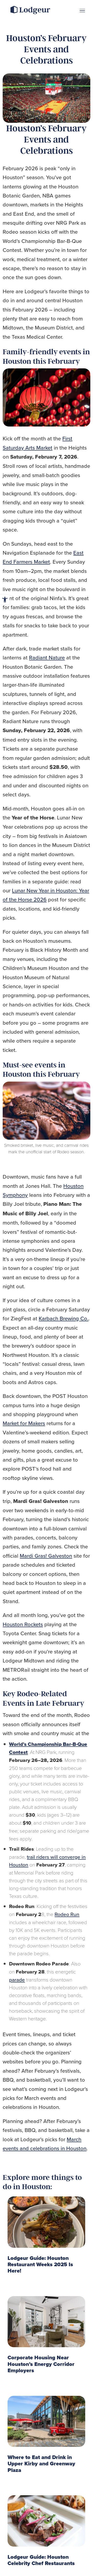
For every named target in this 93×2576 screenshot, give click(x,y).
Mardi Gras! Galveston (46, 1555)
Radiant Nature (47, 657)
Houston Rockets (23, 1624)
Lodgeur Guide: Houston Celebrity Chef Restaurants (41, 2560)
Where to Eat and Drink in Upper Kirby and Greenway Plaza (41, 2463)
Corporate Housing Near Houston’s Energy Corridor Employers (41, 2364)
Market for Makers (24, 1423)
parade (17, 1979)
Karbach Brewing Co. (63, 1318)
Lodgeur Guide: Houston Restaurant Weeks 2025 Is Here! (40, 2264)
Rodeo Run (67, 1914)
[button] (5, 599)
